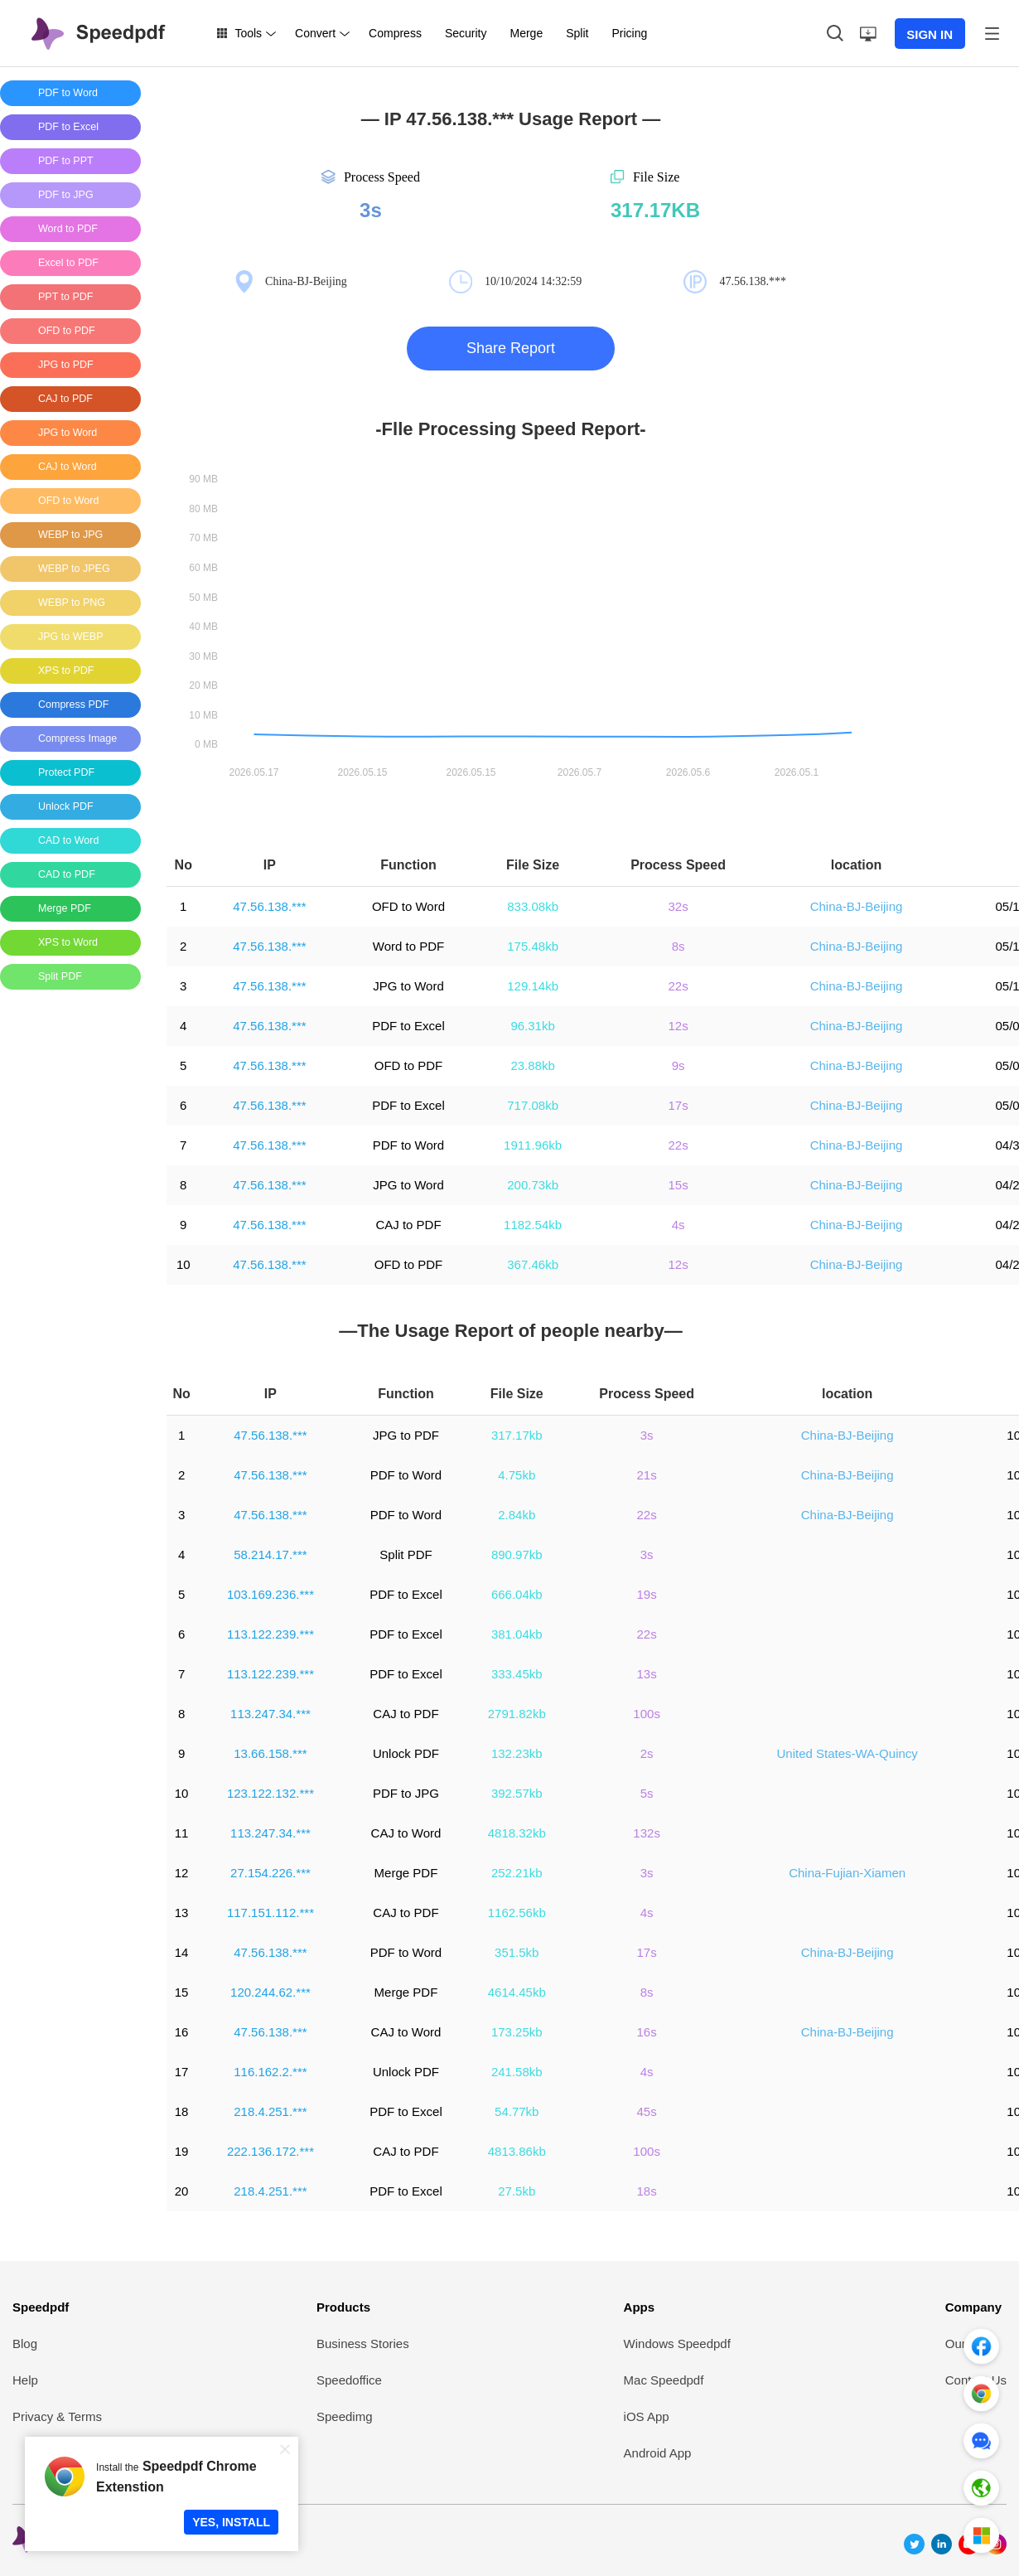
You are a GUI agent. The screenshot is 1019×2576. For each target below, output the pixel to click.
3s (647, 1435)
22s (678, 986)
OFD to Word (408, 906)
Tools (248, 33)
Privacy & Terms (57, 2416)
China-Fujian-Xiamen (847, 1873)
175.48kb (532, 946)
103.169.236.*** (270, 1594)
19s (647, 1594)
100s (646, 1714)
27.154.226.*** (270, 1873)
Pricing (629, 33)
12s (678, 1026)
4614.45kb (517, 1992)
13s (647, 1674)
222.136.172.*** (270, 2151)
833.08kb (532, 906)
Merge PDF (406, 1873)
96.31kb (532, 1026)
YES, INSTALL (231, 2522)
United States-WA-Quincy (846, 1753)
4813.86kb (517, 2151)
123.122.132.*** (270, 1793)
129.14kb (532, 986)
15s (678, 1185)
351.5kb (516, 1952)
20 (182, 2191)
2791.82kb (517, 1714)
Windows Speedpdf (677, 2343)
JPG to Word (408, 986)
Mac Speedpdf (664, 2380)
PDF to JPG (406, 1793)
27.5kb (516, 2191)
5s (647, 1793)
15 (182, 1992)
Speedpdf (40, 2307)
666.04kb (517, 1594)
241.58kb (517, 2072)
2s (647, 1753)
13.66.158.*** (270, 1753)
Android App (658, 2453)
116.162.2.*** (270, 2072)
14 (182, 1952)
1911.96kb (533, 1145)
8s (678, 946)
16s (647, 2032)
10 (183, 1264)
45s (647, 2111)
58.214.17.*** (270, 1554)
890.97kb (517, 1554)
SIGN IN (929, 34)
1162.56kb (517, 1912)
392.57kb (517, 1793)
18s (647, 2191)
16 (182, 2032)
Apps (639, 2307)
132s (646, 1833)
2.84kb (516, 1515)
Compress (395, 33)
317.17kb (517, 1435)
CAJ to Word (406, 1833)
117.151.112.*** (270, 1912)
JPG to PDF (406, 1435)
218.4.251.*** (270, 2111)
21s (647, 1475)
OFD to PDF (408, 1065)
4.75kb (516, 1475)
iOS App (646, 2416)
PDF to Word (408, 1145)
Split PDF (405, 1554)
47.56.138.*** (269, 906)
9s (678, 1065)
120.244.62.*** (270, 1992)
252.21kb (517, 1873)
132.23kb (517, 1753)
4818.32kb (517, 1833)
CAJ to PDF (408, 1225)
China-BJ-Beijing (856, 906)
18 (182, 2111)
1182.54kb (533, 1225)
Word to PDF (408, 946)
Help (25, 2380)
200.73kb (532, 1185)
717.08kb (532, 1105)
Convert (315, 33)
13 (182, 1912)
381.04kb (517, 1634)
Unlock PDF (406, 1753)
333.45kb (517, 1674)
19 (182, 2151)
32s (678, 906)
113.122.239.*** (270, 1634)
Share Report (510, 348)
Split (577, 33)
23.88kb (532, 1065)
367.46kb (532, 1264)
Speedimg (344, 2416)
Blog (24, 2343)
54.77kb (516, 2111)
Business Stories (362, 2343)
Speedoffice (349, 2380)
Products (343, 2307)
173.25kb (517, 2032)
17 (182, 2072)
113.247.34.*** (270, 1714)
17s (678, 1105)
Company (973, 2307)
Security (466, 33)
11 (182, 1833)
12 (182, 1873)
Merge (526, 33)
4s (678, 1225)
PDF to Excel (408, 1026)
